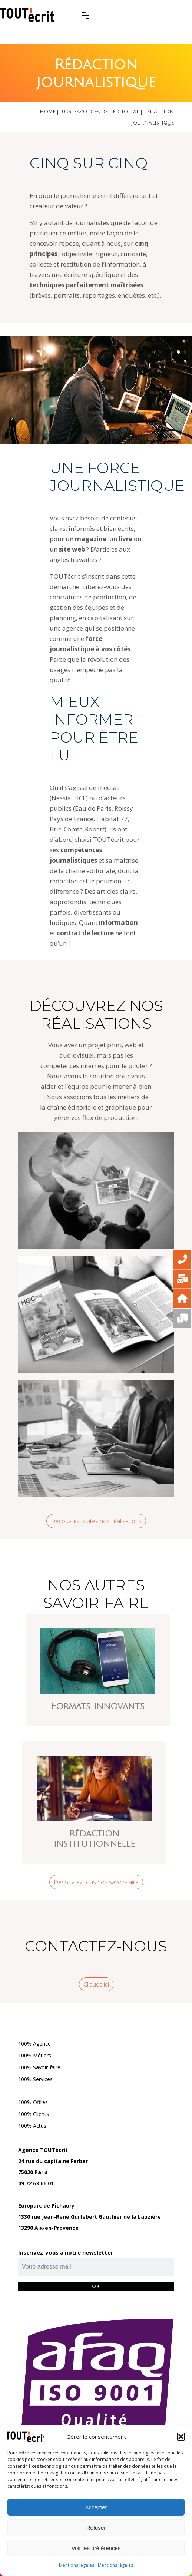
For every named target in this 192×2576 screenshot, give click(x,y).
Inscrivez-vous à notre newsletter (65, 2252)
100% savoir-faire (84, 112)
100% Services (35, 2079)
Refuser (96, 2527)
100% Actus (32, 2125)
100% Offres (33, 2102)
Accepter (96, 2507)
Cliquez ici (96, 1984)
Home (47, 112)
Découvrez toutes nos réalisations (96, 1521)
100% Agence (34, 2043)
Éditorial (126, 112)
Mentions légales (76, 2565)
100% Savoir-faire (39, 2067)
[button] (181, 2436)
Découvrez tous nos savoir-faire (96, 1882)
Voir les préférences (96, 2548)
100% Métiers (34, 2055)
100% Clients (33, 2113)
